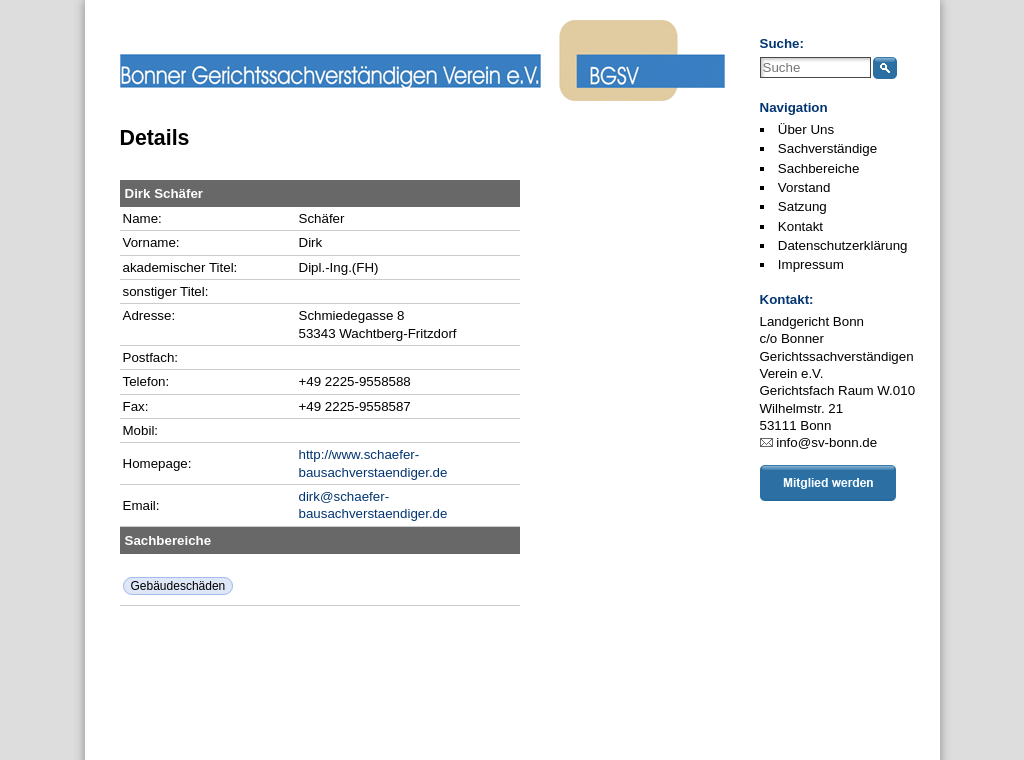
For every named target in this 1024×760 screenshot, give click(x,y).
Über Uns (806, 129)
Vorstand (804, 187)
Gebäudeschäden (178, 586)
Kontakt (800, 226)
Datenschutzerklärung (843, 245)
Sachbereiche (819, 168)
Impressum (811, 264)
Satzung (802, 206)
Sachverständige (827, 148)
